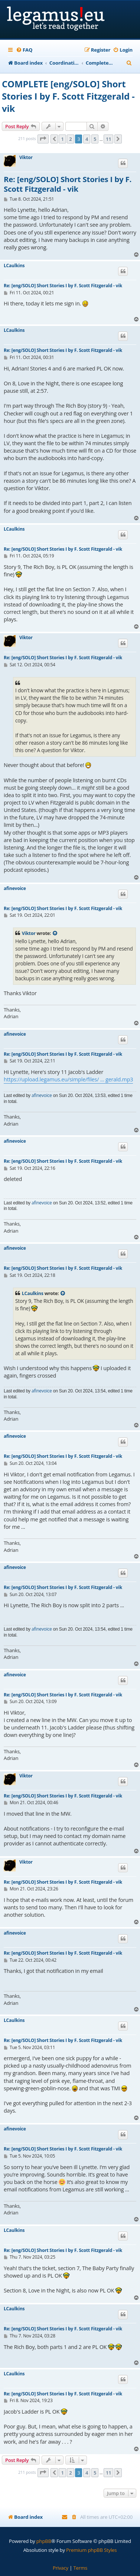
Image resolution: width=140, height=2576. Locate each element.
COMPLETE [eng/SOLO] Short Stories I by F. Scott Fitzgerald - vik (68, 96)
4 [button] (86, 139)
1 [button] (62, 139)
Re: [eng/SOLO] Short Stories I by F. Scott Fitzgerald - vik (67, 184)
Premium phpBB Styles (91, 2550)
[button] (43, 139)
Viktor (26, 157)
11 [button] (108, 139)
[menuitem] (24, 50)
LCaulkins (14, 265)
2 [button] (70, 139)
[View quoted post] (55, 933)
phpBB (43, 2541)
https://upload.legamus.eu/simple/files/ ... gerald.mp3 (68, 1079)
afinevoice (15, 888)
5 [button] (95, 139)
